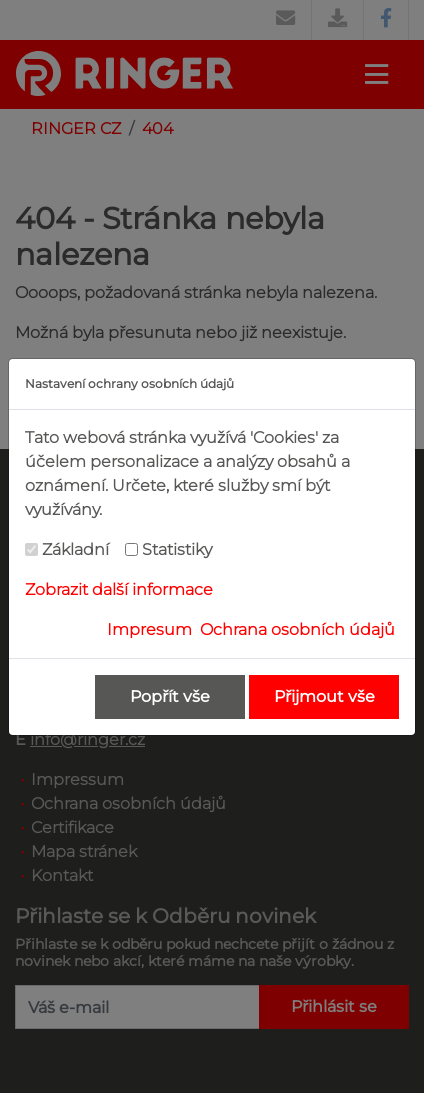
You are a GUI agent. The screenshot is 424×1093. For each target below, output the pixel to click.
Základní (75, 549)
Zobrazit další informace (119, 589)
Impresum (149, 629)
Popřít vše (170, 696)
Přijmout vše (324, 696)
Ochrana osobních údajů (297, 629)
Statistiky (177, 549)
